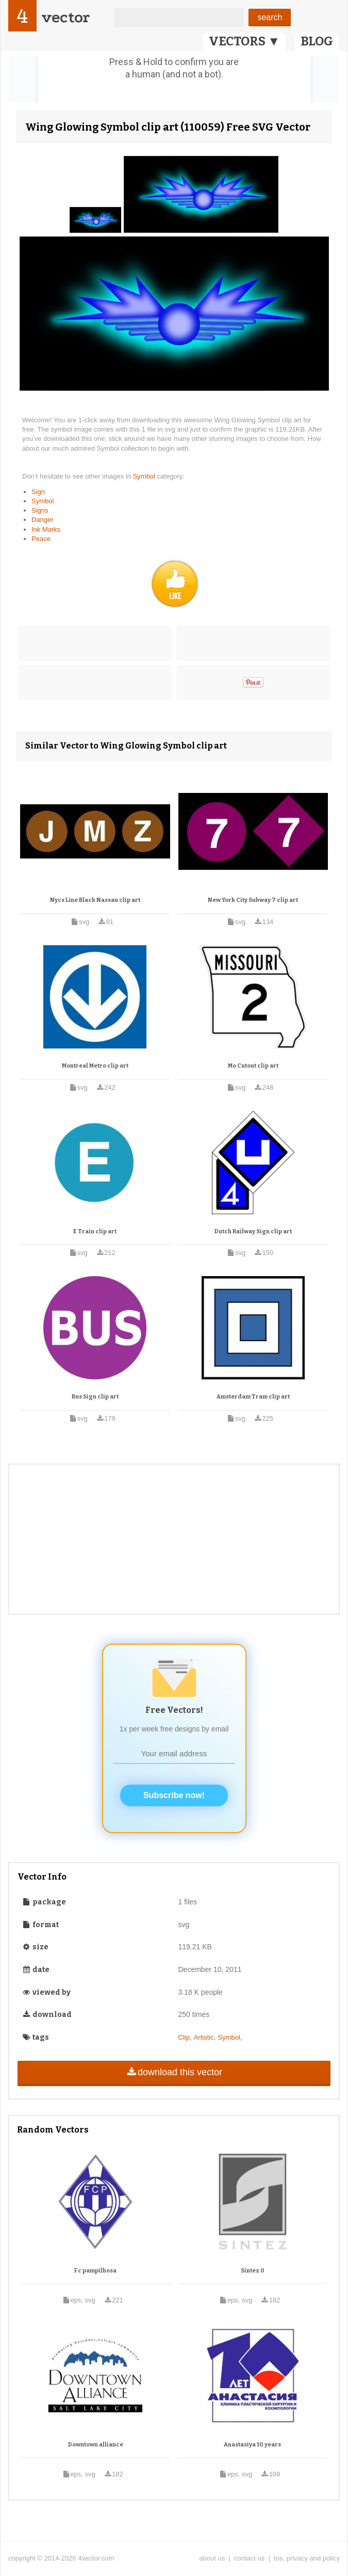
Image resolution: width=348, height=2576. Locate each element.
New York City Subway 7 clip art (253, 900)
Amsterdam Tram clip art (253, 1396)
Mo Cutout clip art (253, 1065)
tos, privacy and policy (307, 2558)
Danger (42, 519)
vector (65, 17)
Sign (38, 492)
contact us (249, 2558)
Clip (184, 2037)
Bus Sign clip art (95, 1396)
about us (212, 2558)
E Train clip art (95, 1231)
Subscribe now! (174, 1795)
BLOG (317, 41)
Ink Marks (45, 529)
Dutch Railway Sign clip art (253, 1231)
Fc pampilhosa (95, 2270)
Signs (39, 510)
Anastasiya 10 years (252, 2444)
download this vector (174, 2072)
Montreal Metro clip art (95, 1065)
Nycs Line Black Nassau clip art (95, 900)
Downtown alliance (95, 2444)
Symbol (145, 476)
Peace (41, 539)
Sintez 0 (252, 2270)
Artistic (204, 2037)
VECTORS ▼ (244, 41)
